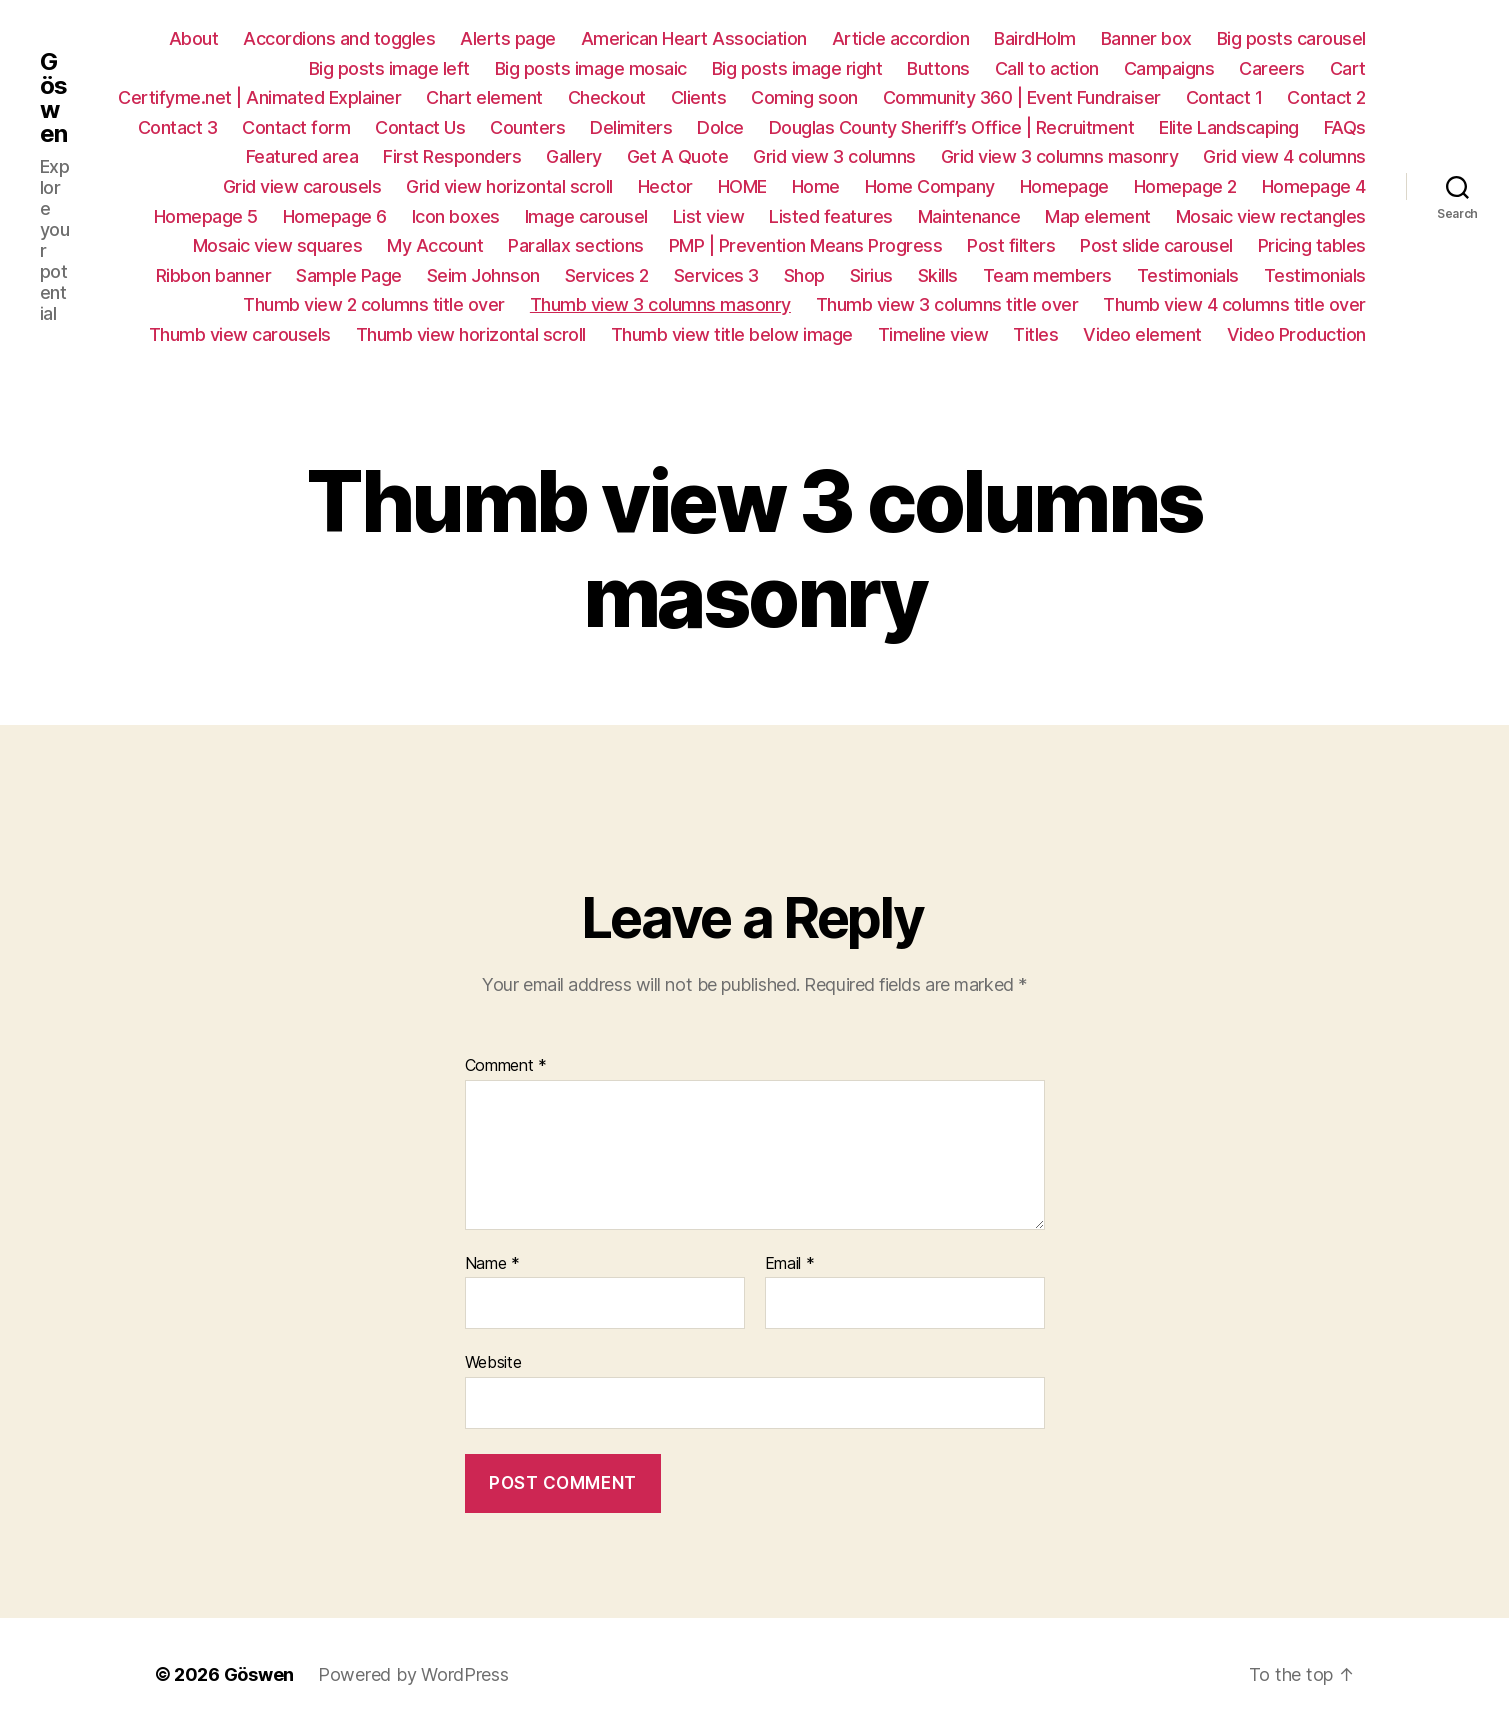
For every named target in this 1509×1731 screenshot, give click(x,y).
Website (493, 1362)
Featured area (302, 156)
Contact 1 (1224, 97)
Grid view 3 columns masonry (1060, 156)
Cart (1348, 68)
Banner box (1146, 38)
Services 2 (607, 275)
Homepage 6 (335, 216)
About (194, 38)
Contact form (296, 127)
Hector (665, 186)
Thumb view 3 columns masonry (660, 304)
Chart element (484, 97)
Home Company (930, 186)
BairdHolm (1035, 38)
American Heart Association (694, 38)
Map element (1098, 216)
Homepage (1064, 186)
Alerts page (508, 38)
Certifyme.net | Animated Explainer (259, 97)
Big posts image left (389, 68)
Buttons (938, 68)
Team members (1047, 275)
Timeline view (933, 334)
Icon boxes (456, 216)
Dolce (720, 127)
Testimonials (1188, 275)
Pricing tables (1312, 245)
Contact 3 (178, 127)
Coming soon (804, 97)
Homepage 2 (1185, 186)
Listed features (831, 216)
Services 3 (716, 275)
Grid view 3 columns (834, 156)
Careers (1272, 68)
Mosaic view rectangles (1271, 216)
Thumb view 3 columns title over (947, 304)
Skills (938, 275)
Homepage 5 (206, 216)
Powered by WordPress (413, 1674)
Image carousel (586, 216)
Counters (527, 127)
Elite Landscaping (1229, 127)
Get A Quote (678, 156)
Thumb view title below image (732, 334)
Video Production (1296, 334)
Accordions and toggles (339, 38)
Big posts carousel (1291, 38)
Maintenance (969, 216)
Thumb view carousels (240, 334)
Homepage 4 (1314, 186)
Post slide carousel (1156, 245)
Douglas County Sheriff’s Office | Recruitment (952, 127)
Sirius (871, 275)
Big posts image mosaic (591, 68)
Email (790, 1264)
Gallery (574, 156)
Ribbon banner (214, 275)
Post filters (1011, 245)
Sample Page (349, 275)
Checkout (607, 97)
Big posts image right (797, 68)
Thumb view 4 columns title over (1234, 304)
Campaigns (1169, 68)
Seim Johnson (483, 275)
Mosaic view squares (278, 245)
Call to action (1047, 68)
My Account (435, 245)
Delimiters (631, 127)
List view (709, 216)
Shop (804, 275)
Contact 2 (1326, 97)
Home (816, 186)
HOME (742, 186)
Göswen (53, 98)
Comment (506, 1066)
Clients (699, 97)
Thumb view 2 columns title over (374, 304)
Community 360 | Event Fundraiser (1022, 97)
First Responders (452, 156)
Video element (1142, 334)
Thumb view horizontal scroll (471, 334)
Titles (1035, 334)
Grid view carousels (302, 186)
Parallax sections (576, 245)
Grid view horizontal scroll (509, 186)
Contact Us (420, 127)
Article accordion (901, 38)
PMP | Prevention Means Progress (806, 245)
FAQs (1345, 127)
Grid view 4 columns (1284, 156)
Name (492, 1264)
